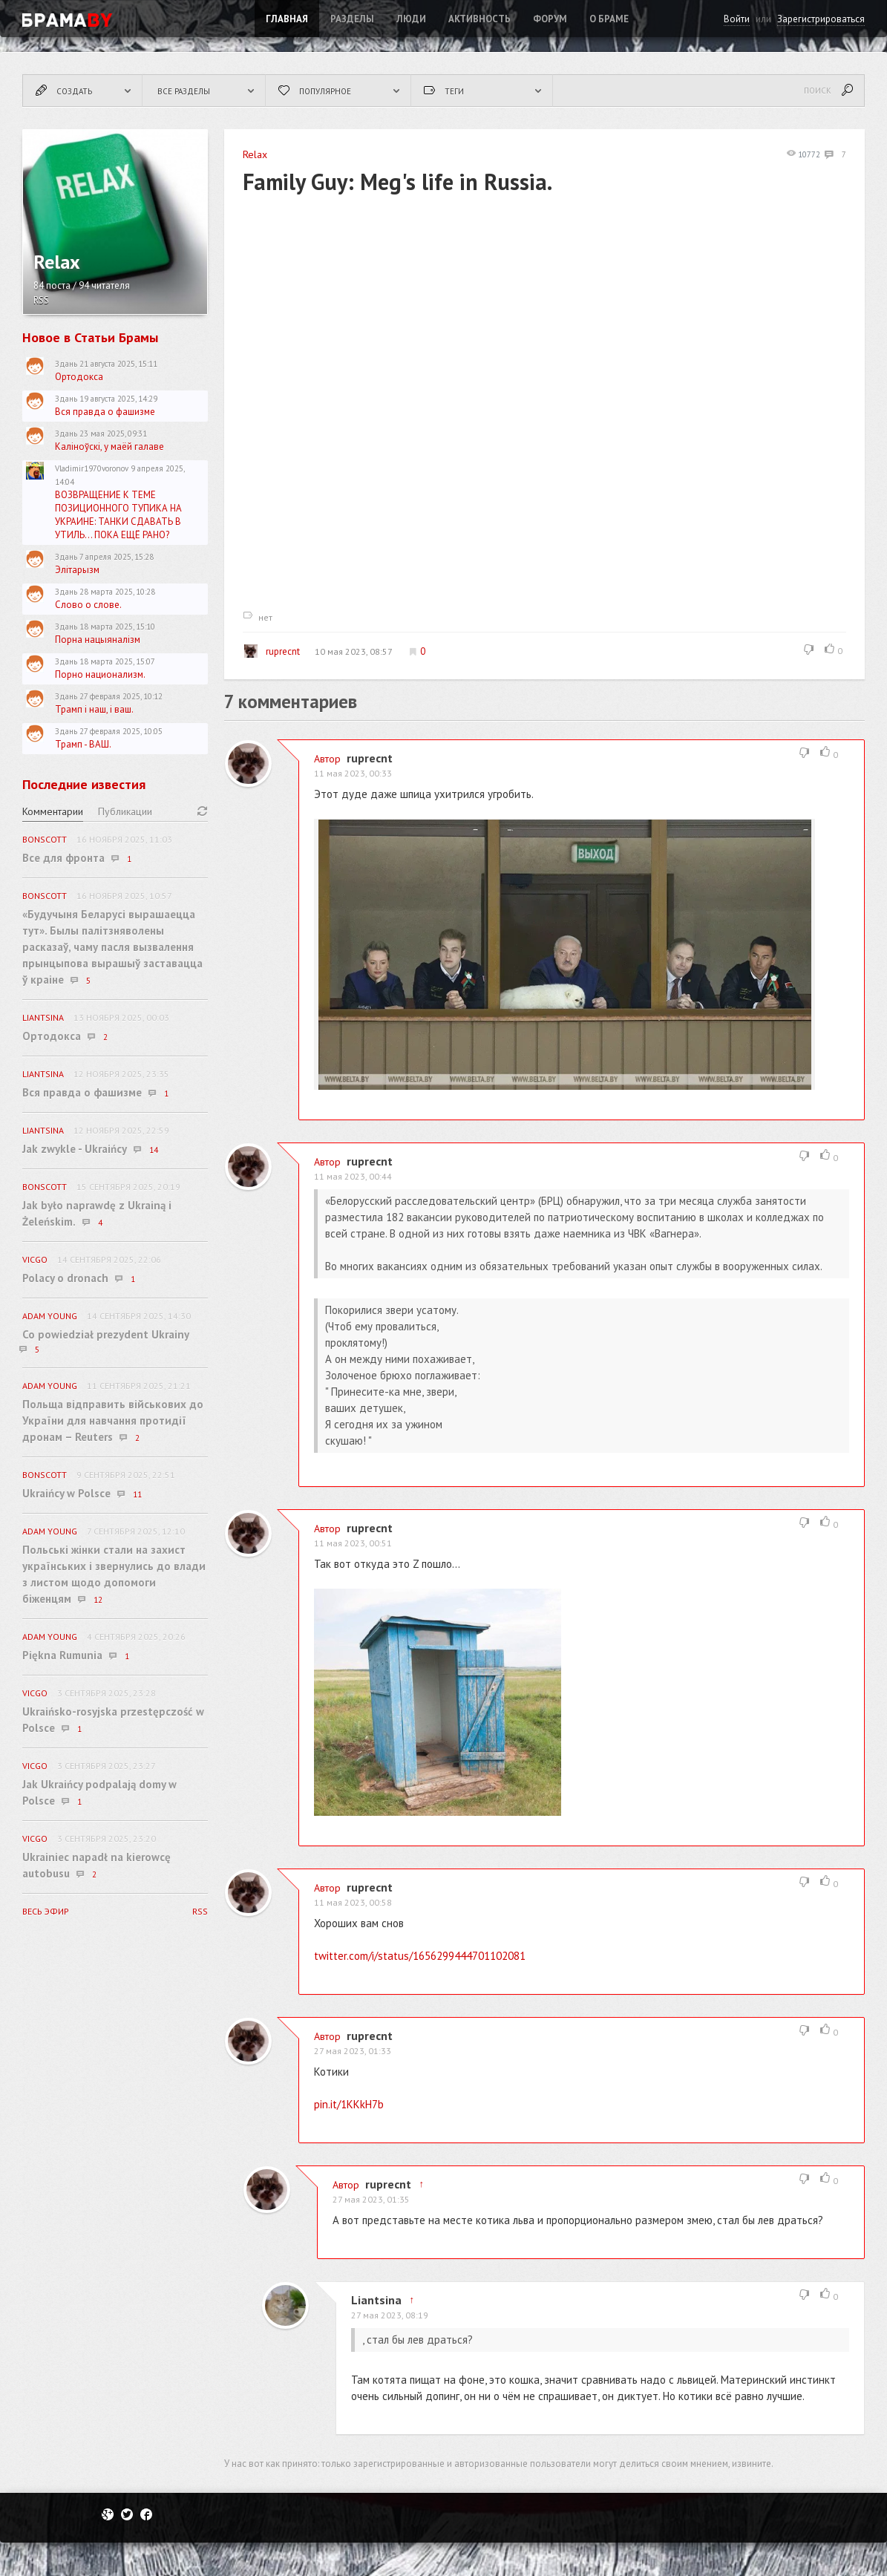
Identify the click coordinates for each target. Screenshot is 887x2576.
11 (137, 1494)
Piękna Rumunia (62, 1655)
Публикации (125, 811)
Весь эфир (45, 1911)
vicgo (35, 1259)
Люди (411, 19)
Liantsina (376, 2299)
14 (153, 1150)
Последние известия (83, 784)
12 (98, 1600)
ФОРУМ (550, 19)
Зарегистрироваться (821, 19)
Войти (737, 19)
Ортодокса (79, 376)
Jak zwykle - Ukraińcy (74, 1149)
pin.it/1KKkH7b (349, 2104)
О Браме (609, 19)
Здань (66, 364)
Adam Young (49, 1315)
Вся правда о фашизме (105, 411)
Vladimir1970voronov (91, 468)
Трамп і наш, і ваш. (94, 709)
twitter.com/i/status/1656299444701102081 (420, 1956)
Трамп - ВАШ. (83, 744)
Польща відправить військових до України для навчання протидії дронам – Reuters (112, 1420)
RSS (41, 300)
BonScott (44, 839)
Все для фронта (63, 858)
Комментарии (52, 811)
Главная (287, 19)
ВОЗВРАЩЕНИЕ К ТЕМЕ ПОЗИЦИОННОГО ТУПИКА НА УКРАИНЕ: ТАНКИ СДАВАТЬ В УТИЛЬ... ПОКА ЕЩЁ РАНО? (118, 514)
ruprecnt (271, 651)
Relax (255, 154)
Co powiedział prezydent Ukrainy (105, 1334)
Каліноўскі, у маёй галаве (109, 446)
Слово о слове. (88, 604)
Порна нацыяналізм (97, 639)
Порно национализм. (100, 674)
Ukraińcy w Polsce (66, 1493)
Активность (479, 19)
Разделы (352, 19)
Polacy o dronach (65, 1278)
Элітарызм (77, 569)
